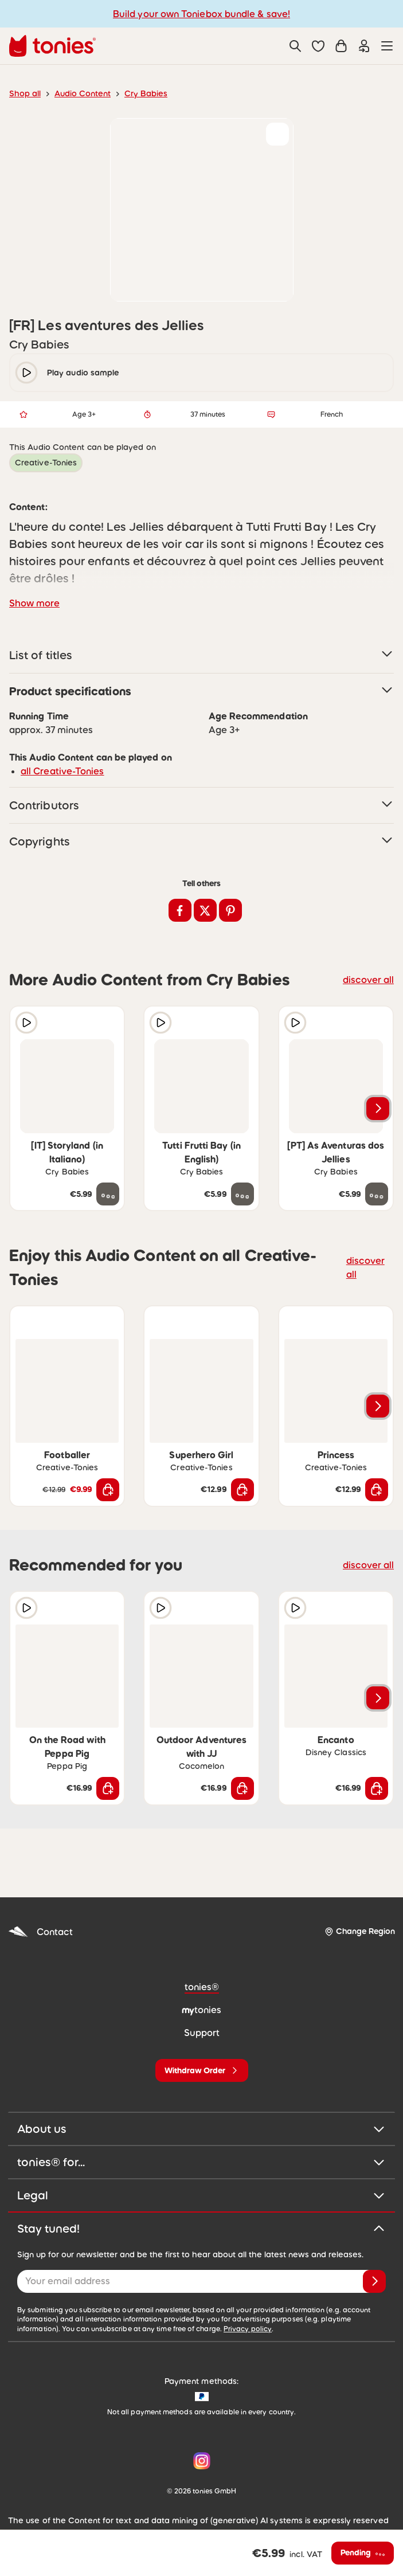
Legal (201, 2161)
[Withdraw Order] (201, 2036)
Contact (40, 1898)
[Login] (364, 46)
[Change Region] (359, 1897)
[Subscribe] (374, 2247)
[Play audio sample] (26, 988)
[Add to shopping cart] (107, 1455)
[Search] (295, 46)
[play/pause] (26, 372)
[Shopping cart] (341, 46)
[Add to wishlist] (277, 134)
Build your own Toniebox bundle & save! (201, 13)
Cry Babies (145, 93)
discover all (368, 945)
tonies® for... (201, 2128)
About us (201, 2094)
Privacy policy (248, 2294)
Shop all (25, 93)
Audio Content (82, 93)
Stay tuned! (201, 2194)
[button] (318, 46)
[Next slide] (377, 1074)
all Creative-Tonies (62, 736)
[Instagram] (199, 2426)
